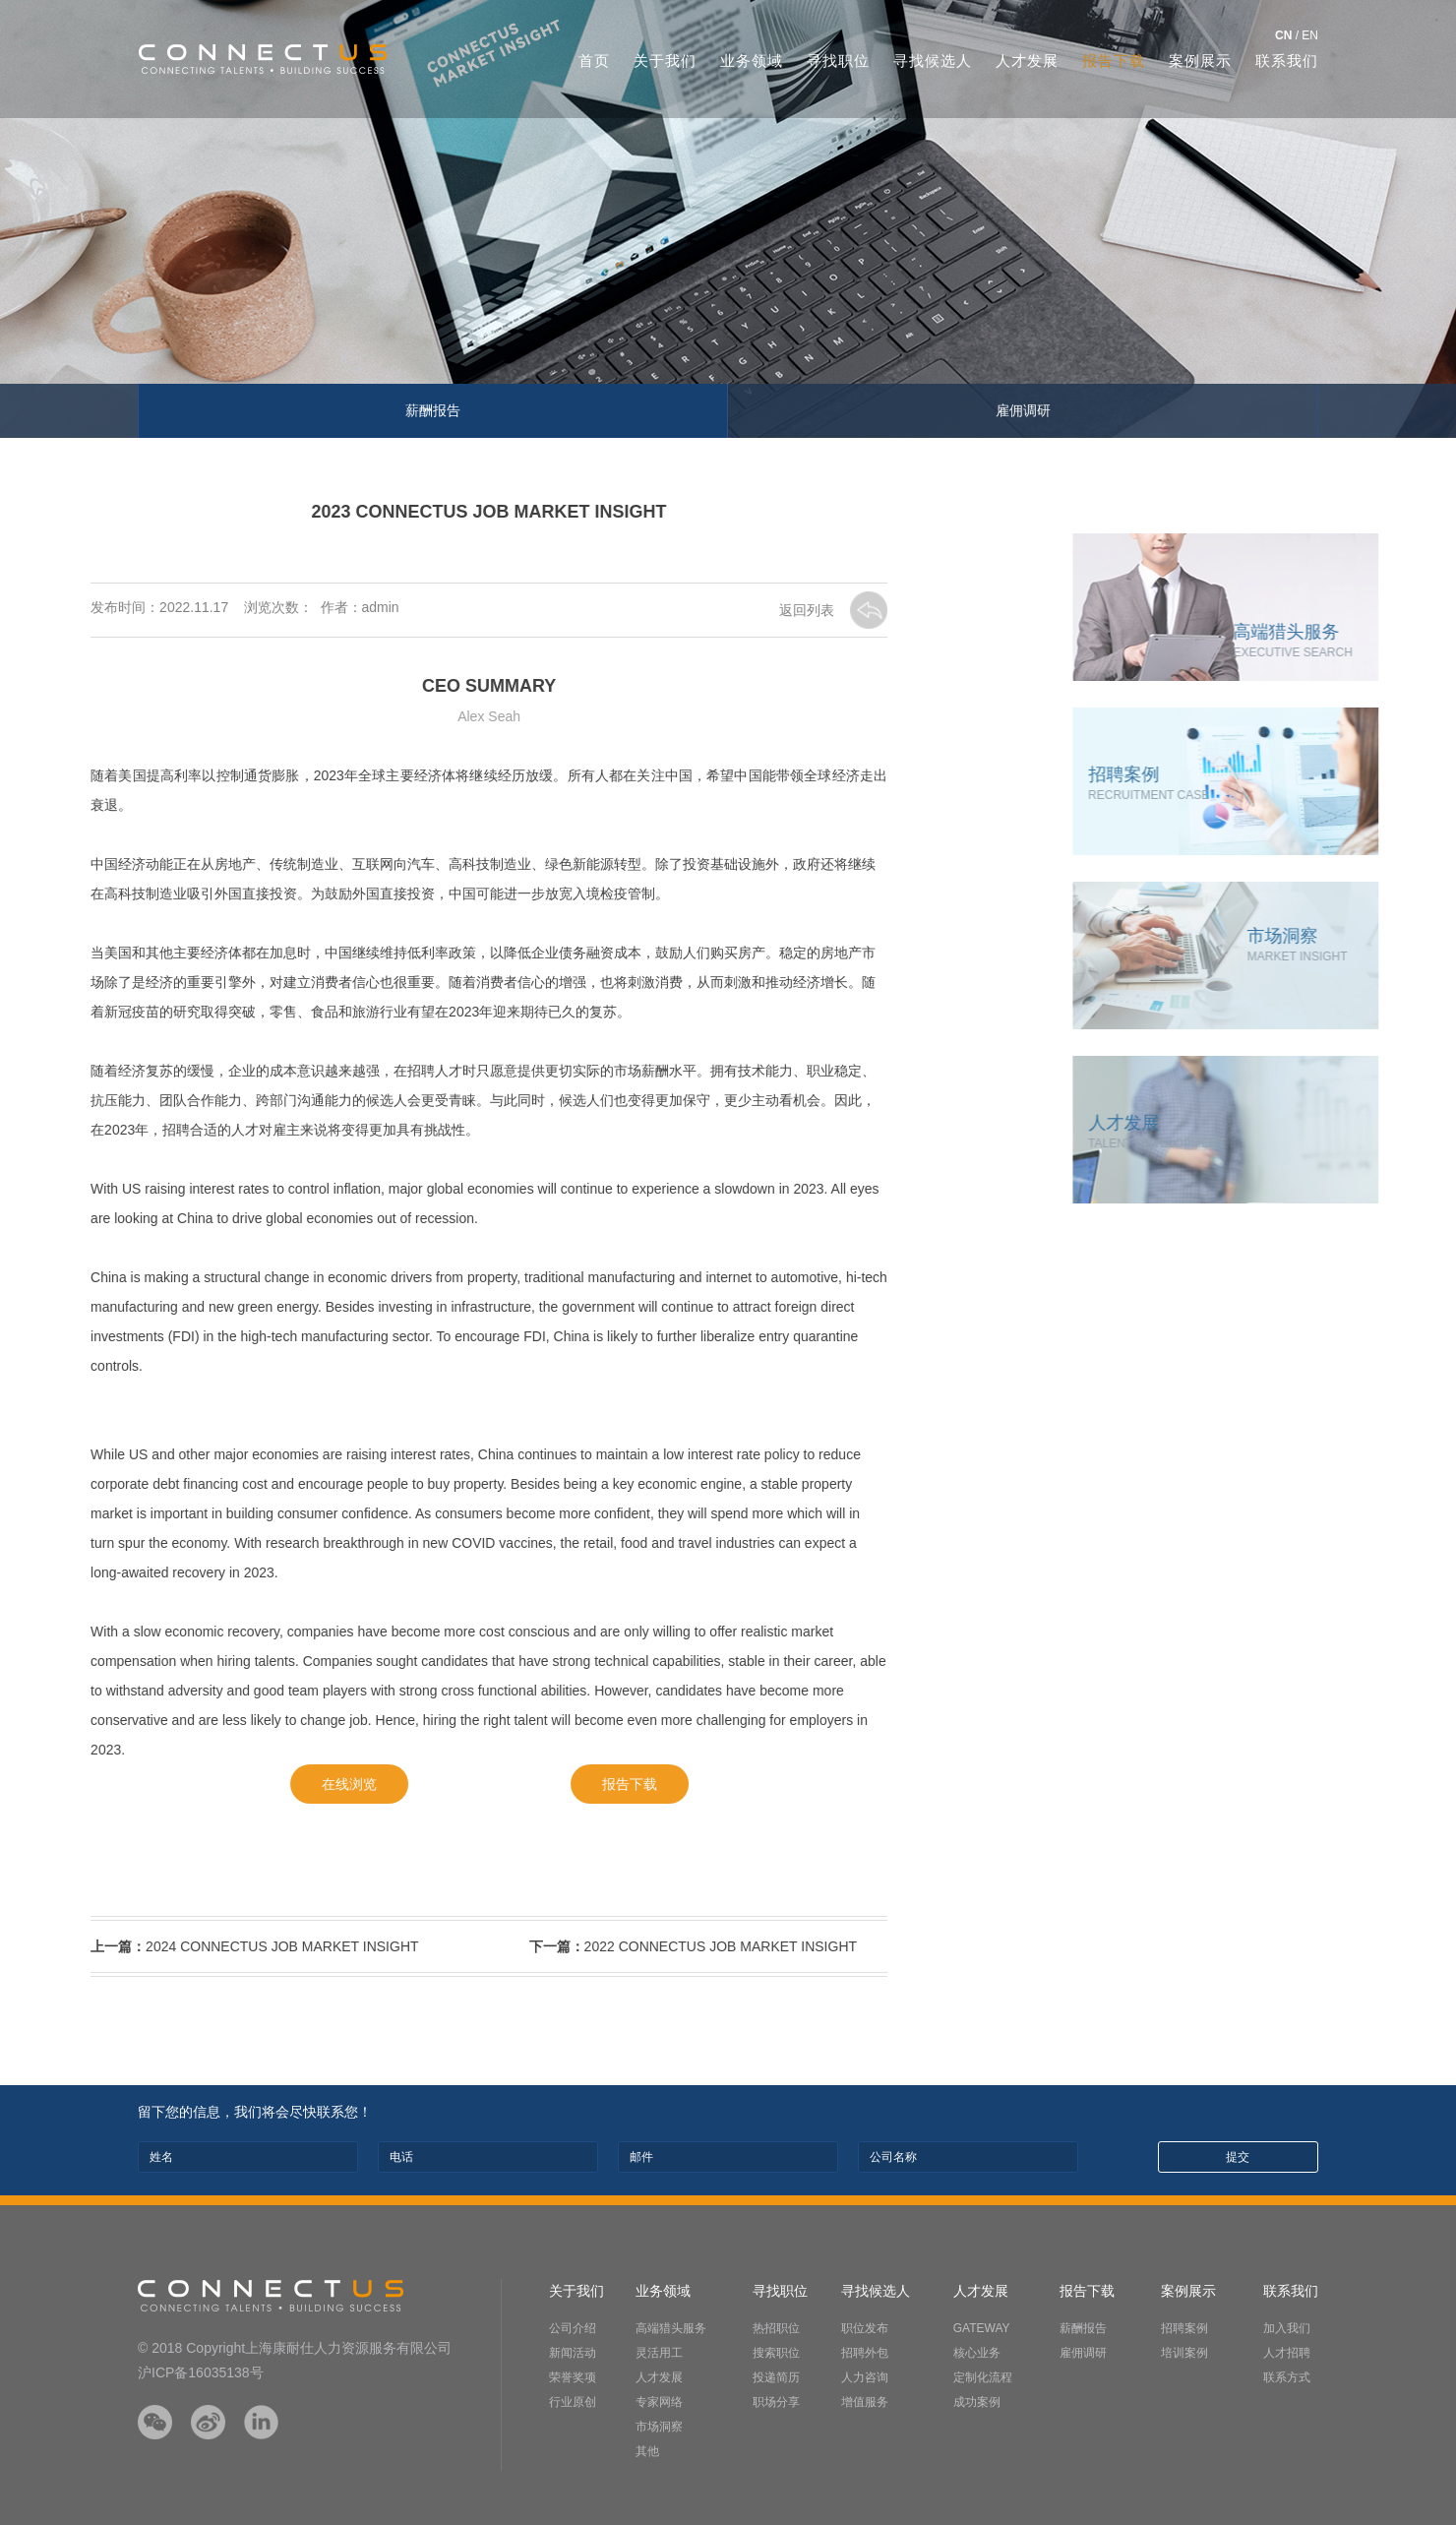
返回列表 (734, 610)
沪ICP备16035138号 (201, 2372)
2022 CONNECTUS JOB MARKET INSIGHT (618, 1946)
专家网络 (659, 2402)
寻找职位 (838, 60)
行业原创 (572, 2402)
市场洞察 (659, 2426)
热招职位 (776, 2328)
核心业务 (977, 2353)
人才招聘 (1286, 2353)
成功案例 (977, 2402)
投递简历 (776, 2377)
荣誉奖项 (572, 2377)
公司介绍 (572, 2328)
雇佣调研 (1023, 410)
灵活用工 (659, 2353)
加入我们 (1286, 2328)
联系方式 (1286, 2377)
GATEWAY (981, 2328)
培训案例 (1184, 2353)
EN (1310, 35)
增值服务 (864, 2402)
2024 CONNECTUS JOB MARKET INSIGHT (180, 1946)
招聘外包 (864, 2353)
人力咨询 (864, 2377)
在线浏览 (274, 1784)
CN (1283, 35)
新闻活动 (572, 2353)
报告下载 (1113, 60)
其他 (647, 2451)
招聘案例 (1184, 2328)
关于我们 (665, 60)
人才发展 (1027, 60)
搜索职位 (776, 2353)
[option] (728, 219)
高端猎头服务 (671, 2328)
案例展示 (1200, 60)
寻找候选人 (932, 60)
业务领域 (751, 60)
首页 (594, 60)
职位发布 (864, 2328)
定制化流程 (982, 2377)
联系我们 (1286, 60)
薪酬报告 (432, 410)
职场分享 (776, 2402)
